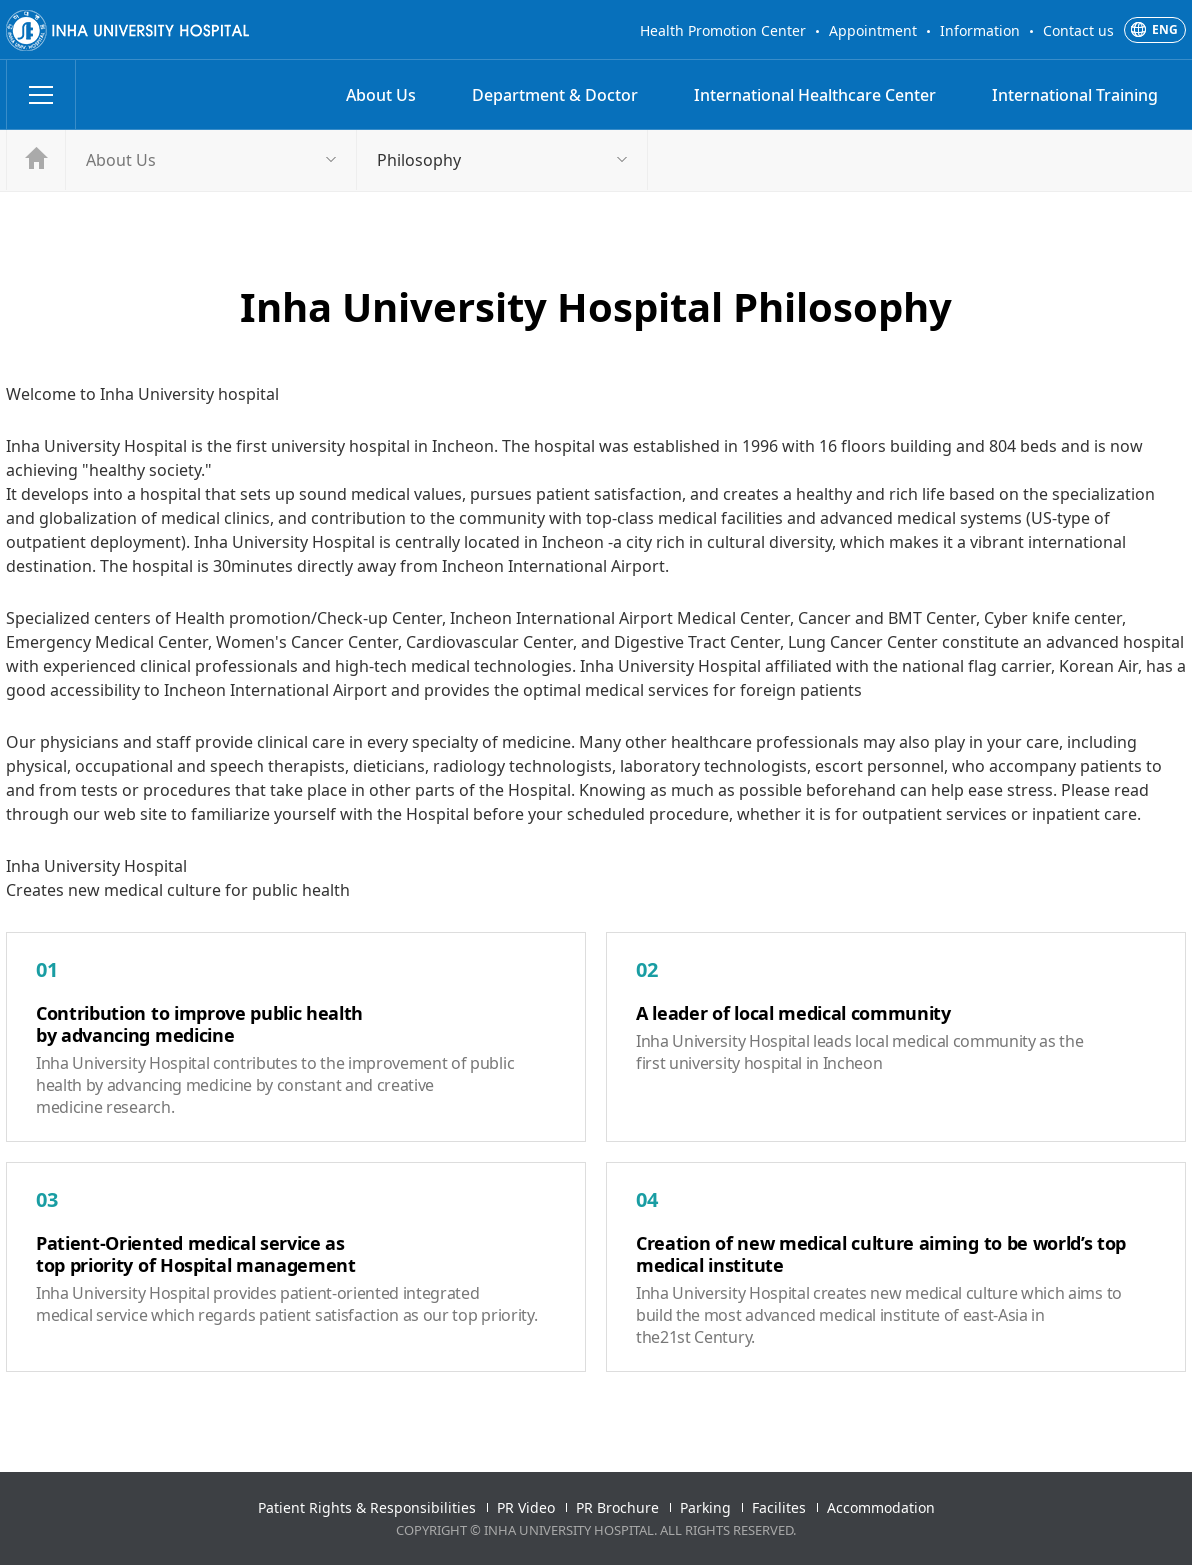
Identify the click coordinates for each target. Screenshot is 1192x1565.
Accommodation (881, 1507)
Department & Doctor (555, 95)
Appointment (873, 30)
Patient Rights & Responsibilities (367, 1507)
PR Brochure (617, 1507)
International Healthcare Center (815, 95)
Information (980, 30)
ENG (1165, 29)
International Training (1075, 95)
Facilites (779, 1507)
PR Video (526, 1507)
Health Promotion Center (723, 30)
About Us (381, 95)
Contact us (1078, 30)
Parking (705, 1507)
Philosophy (419, 160)
